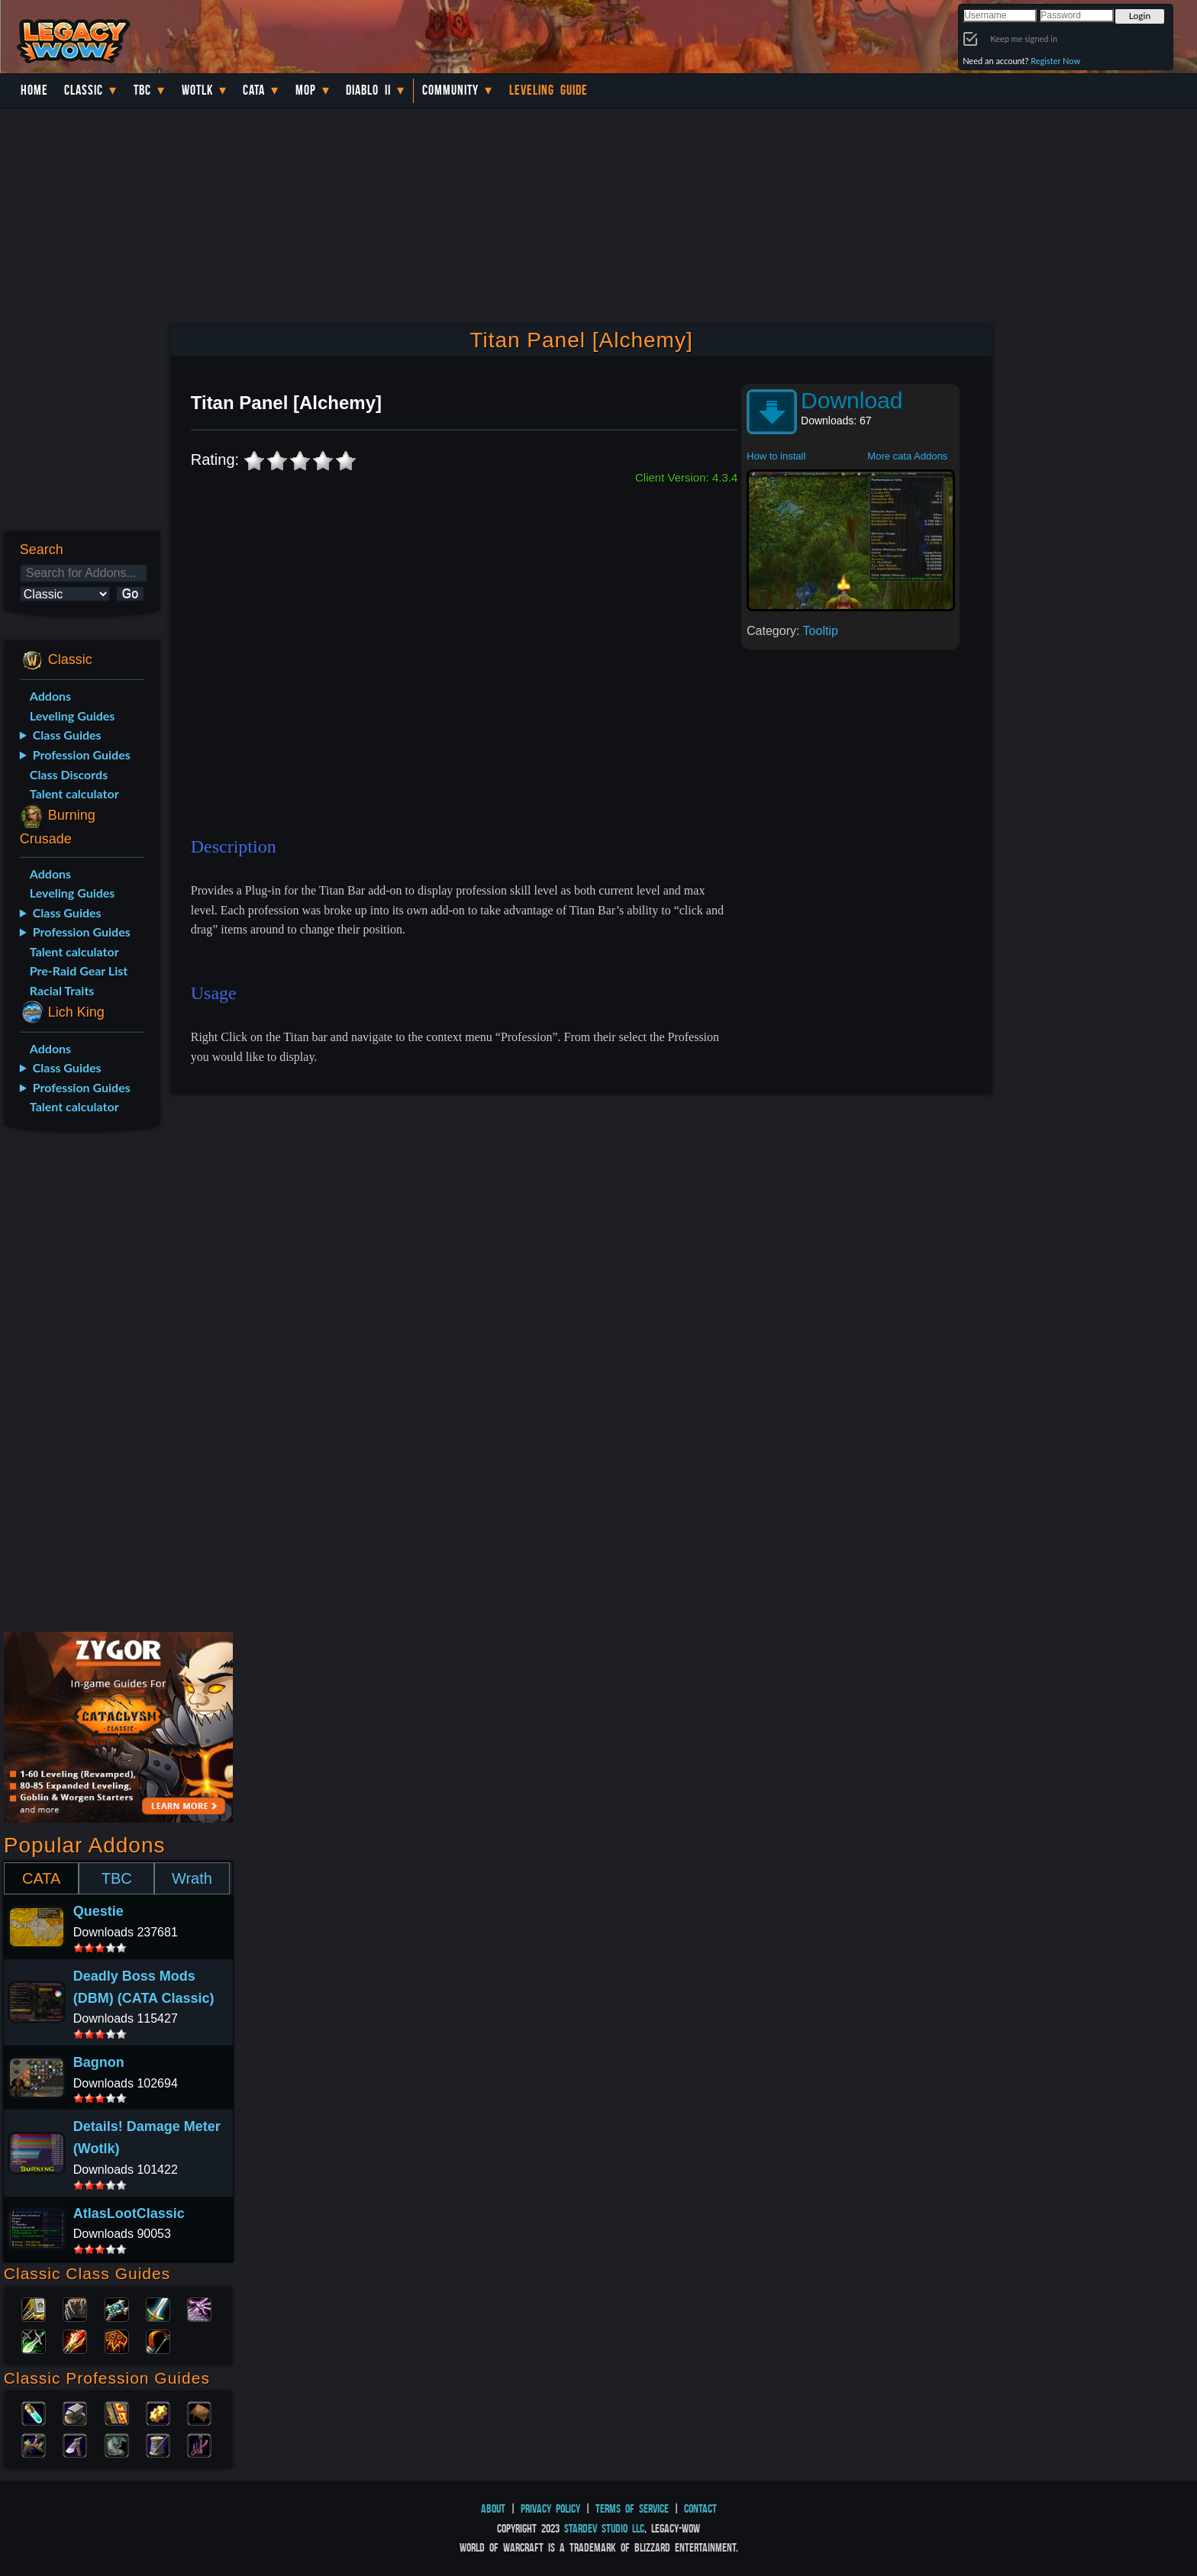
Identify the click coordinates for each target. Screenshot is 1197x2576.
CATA (41, 1878)
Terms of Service (632, 2508)
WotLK (197, 90)
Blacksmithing (74, 2412)
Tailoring (158, 2444)
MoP (305, 90)
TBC (142, 90)
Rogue (33, 2340)
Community (450, 90)
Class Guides (67, 734)
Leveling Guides (72, 715)
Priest (116, 2308)
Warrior (158, 2308)
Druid (74, 2308)
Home (34, 90)
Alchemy (33, 2412)
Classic (83, 90)
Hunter (158, 2340)
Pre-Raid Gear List (78, 970)
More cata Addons (907, 456)
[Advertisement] (81, 1385)
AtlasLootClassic (129, 2213)
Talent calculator (74, 793)
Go (130, 593)
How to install (776, 456)
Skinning (116, 2444)
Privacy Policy (550, 2508)
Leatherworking (199, 2412)
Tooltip (820, 630)
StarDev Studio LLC (604, 2528)
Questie (98, 1911)
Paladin (33, 2308)
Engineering (158, 2412)
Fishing (199, 2444)
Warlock (199, 2308)
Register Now (1055, 61)
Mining (74, 2444)
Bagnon (98, 2062)
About (493, 2508)
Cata (254, 90)
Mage (74, 2340)
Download (851, 400)
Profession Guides (82, 754)
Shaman (116, 2340)
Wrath (192, 1878)
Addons (50, 695)
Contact (700, 2508)
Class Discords (69, 774)
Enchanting (116, 2412)
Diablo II (368, 90)
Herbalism (33, 2444)
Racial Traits (62, 990)
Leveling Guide (548, 90)
